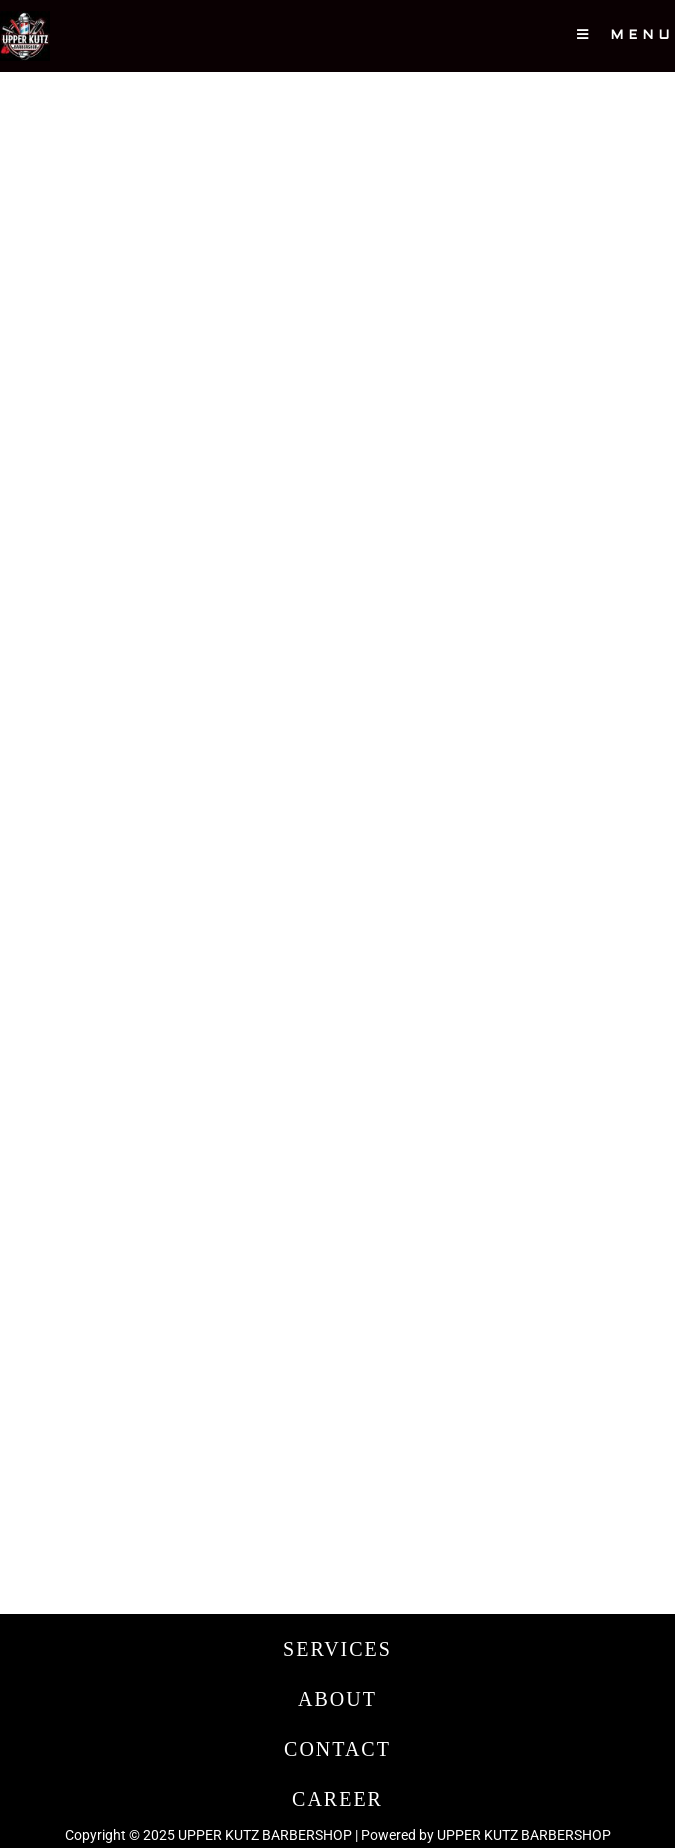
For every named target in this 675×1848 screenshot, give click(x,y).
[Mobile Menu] (626, 36)
